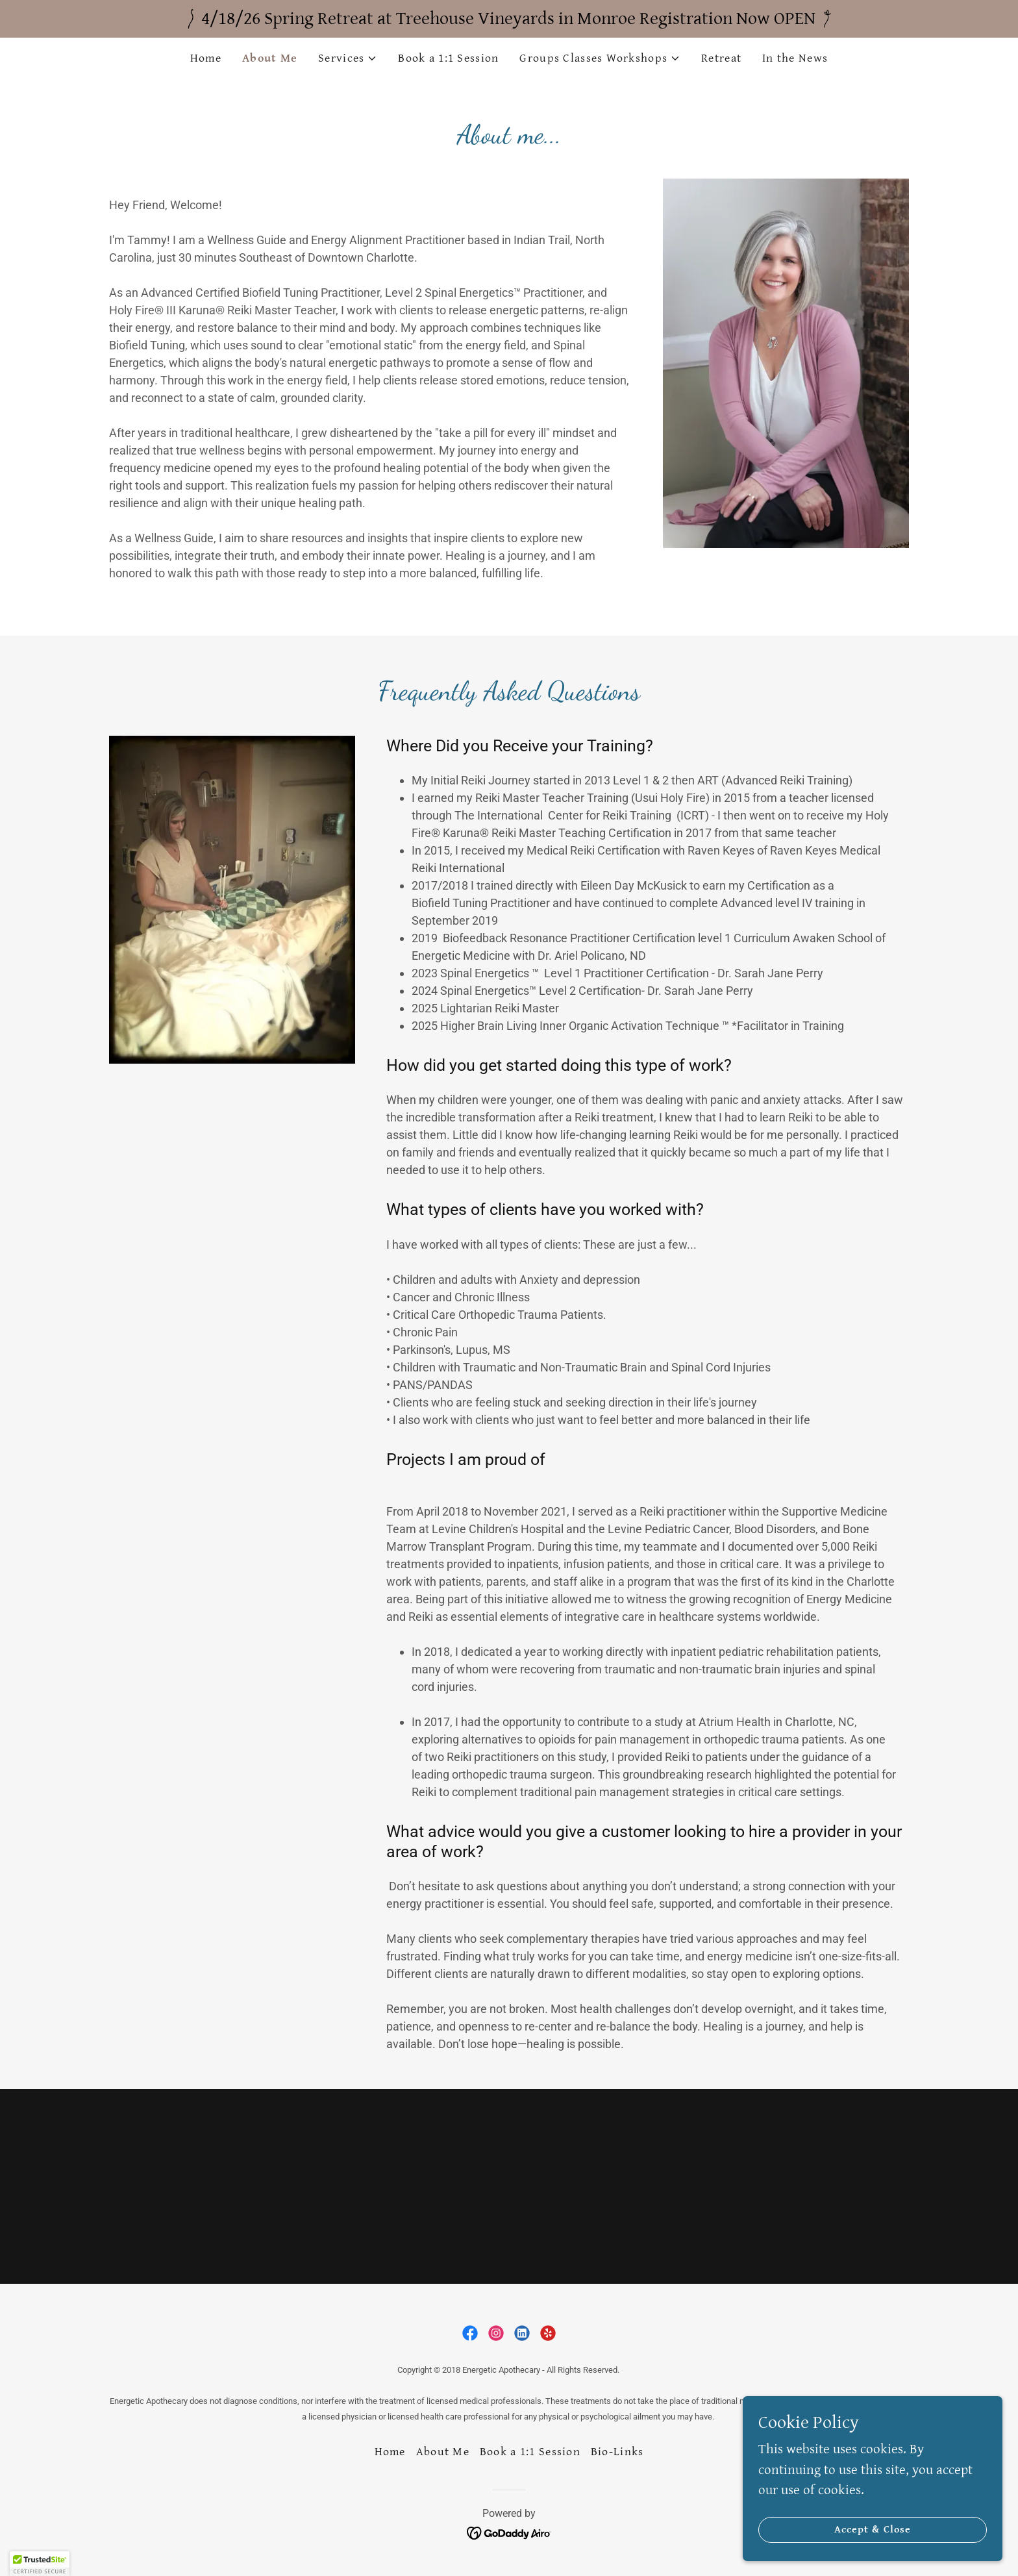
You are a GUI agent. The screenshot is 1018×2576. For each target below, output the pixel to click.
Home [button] (390, 2451)
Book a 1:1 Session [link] (448, 58)
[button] (347, 58)
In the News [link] (795, 58)
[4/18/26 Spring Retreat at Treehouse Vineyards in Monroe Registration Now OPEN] (509, 18)
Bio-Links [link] (617, 2451)
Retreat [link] (721, 58)
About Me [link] (269, 58)
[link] (470, 2333)
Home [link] (205, 58)
